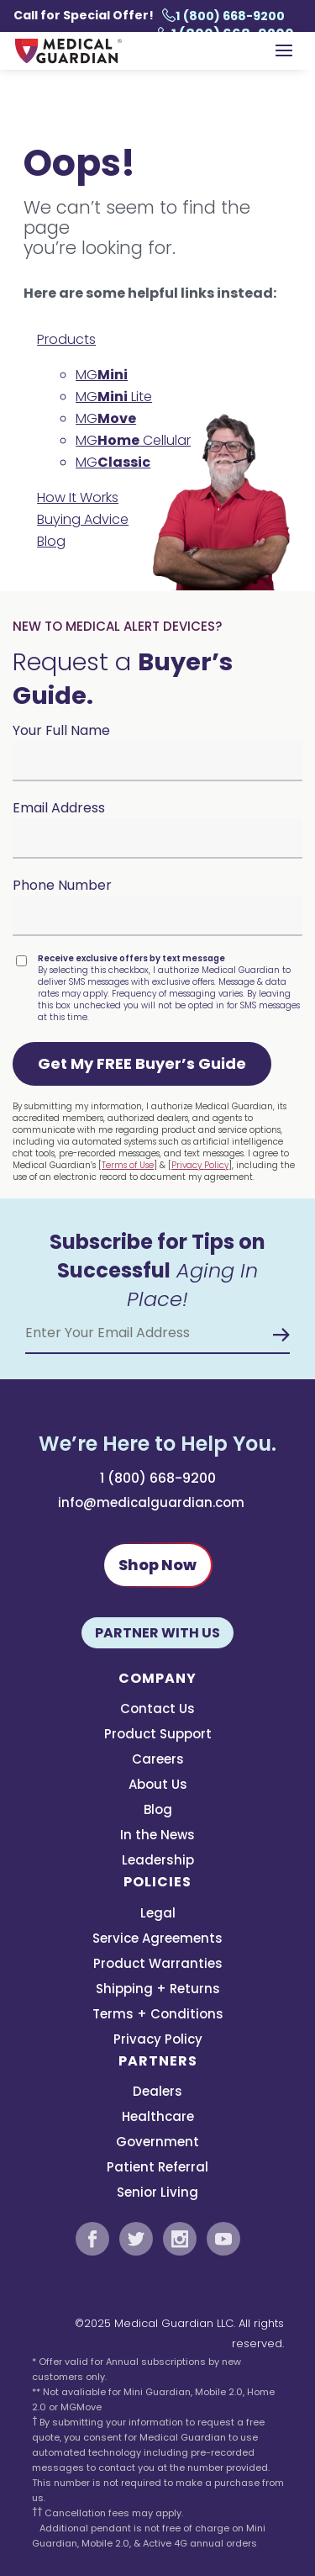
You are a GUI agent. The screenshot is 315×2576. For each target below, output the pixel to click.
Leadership (158, 1861)
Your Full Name (61, 730)
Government (157, 2143)
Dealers (157, 2093)
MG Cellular (133, 440)
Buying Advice (83, 519)
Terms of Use (128, 1165)
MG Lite (114, 396)
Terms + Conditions (157, 2015)
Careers (158, 1760)
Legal (158, 1914)
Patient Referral (157, 2168)
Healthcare (158, 2118)
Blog (51, 541)
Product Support (158, 1735)
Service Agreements (157, 1940)
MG (102, 374)
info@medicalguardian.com (151, 1502)
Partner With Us (157, 1632)
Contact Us (157, 1710)
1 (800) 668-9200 (223, 16)
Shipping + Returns (158, 1990)
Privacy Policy (199, 1165)
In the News (157, 1836)
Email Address (59, 807)
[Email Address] (157, 1333)
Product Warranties (158, 1965)
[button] (142, 1064)
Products (66, 339)
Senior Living (157, 2194)
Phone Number (62, 885)
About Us (158, 1786)
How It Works (77, 497)
